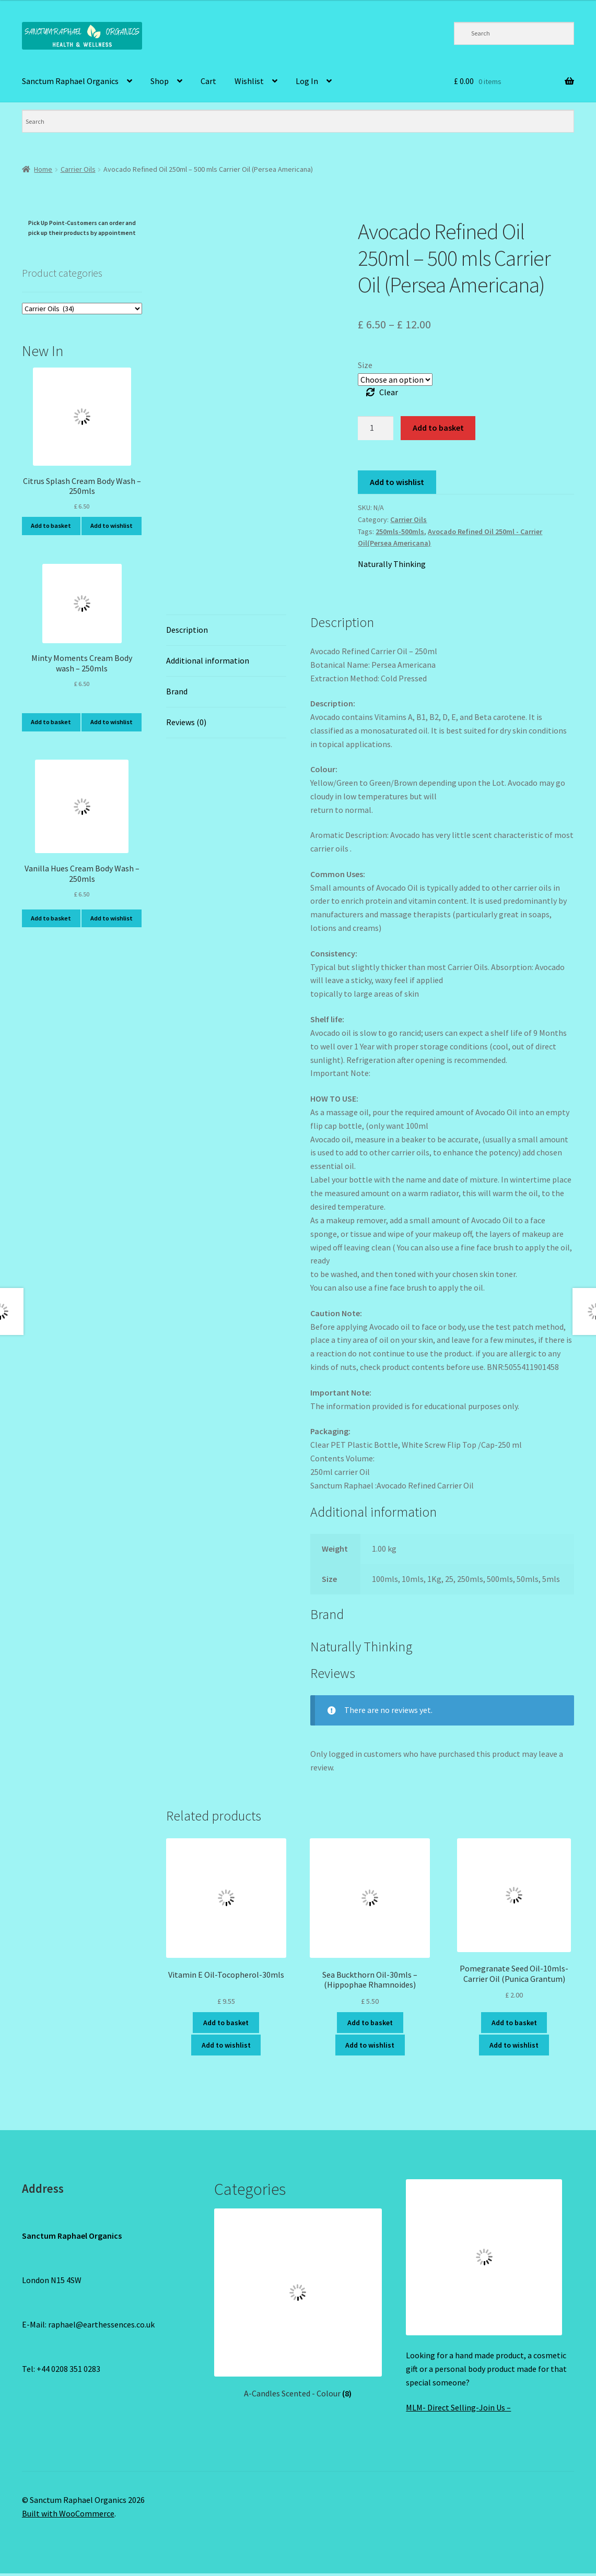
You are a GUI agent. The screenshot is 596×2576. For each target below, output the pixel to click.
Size (365, 365)
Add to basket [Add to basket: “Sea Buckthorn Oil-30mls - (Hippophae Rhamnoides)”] (370, 2022)
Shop (159, 81)
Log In (307, 81)
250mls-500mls (400, 531)
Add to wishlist (397, 482)
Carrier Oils (78, 169)
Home (43, 169)
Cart (208, 81)
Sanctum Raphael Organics (70, 81)
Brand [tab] (177, 691)
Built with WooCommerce (68, 2513)
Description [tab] (187, 629)
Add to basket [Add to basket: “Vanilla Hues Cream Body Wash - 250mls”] (51, 918)
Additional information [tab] (207, 660)
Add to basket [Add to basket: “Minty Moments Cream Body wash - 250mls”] (51, 722)
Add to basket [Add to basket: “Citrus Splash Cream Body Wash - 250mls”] (51, 525)
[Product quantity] (375, 428)
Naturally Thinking (392, 564)
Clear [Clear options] (388, 392)
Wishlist (249, 81)
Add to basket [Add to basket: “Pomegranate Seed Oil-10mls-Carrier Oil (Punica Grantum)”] (514, 2022)
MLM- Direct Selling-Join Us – (458, 2407)
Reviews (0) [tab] (186, 722)
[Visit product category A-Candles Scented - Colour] (298, 2303)
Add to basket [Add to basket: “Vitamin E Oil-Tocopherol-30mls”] (226, 2022)
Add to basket (438, 427)
